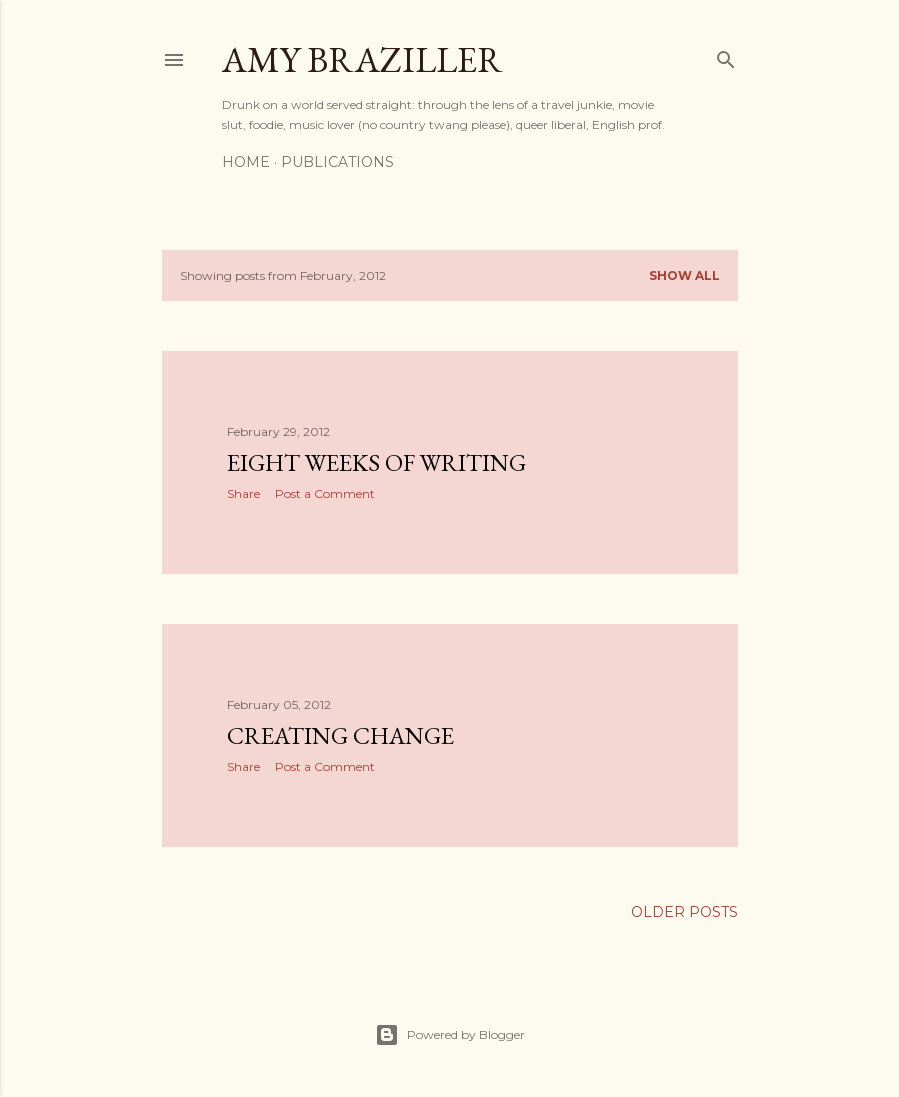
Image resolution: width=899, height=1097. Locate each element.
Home (246, 162)
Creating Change (340, 735)
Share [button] (243, 493)
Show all (684, 275)
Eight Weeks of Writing (376, 462)
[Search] (726, 55)
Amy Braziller (362, 59)
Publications (337, 162)
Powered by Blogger (450, 1035)
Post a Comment (325, 493)
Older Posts (684, 912)
